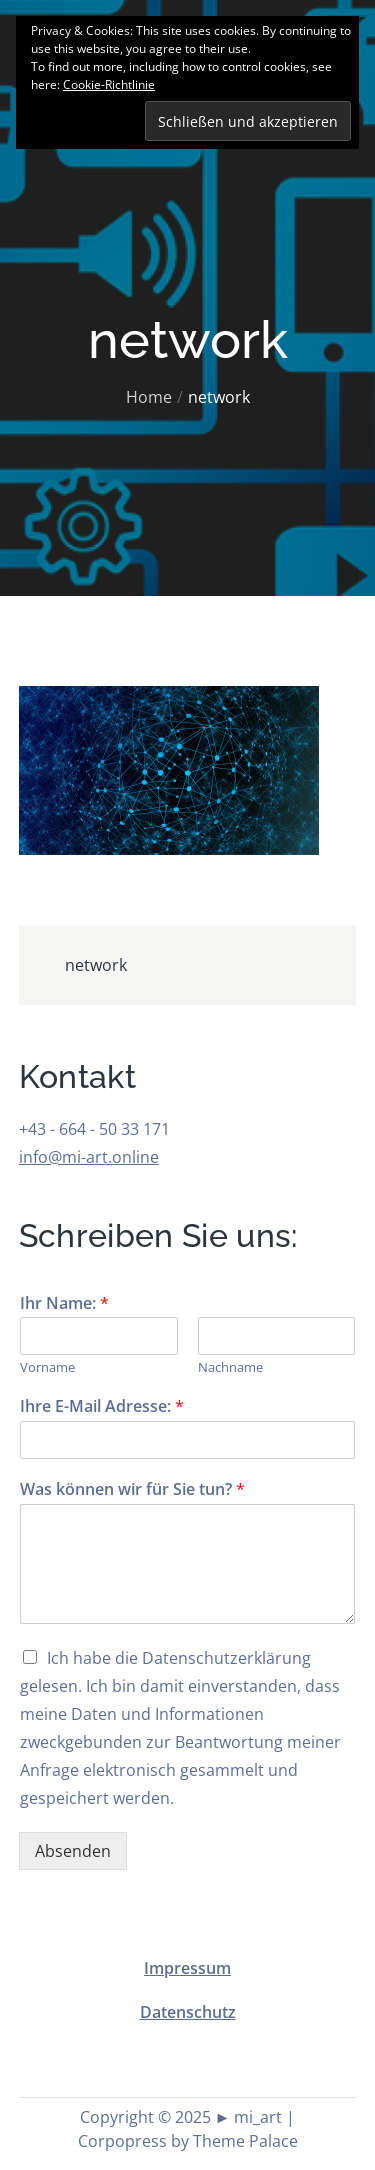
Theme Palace (245, 2141)
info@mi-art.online (89, 1157)
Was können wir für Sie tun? (132, 1489)
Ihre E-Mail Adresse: (102, 1406)
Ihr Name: (64, 1303)
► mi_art (249, 2117)
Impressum (187, 1968)
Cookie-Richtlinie (109, 84)
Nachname (230, 1367)
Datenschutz (188, 2012)
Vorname (47, 1367)
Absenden (73, 1851)
